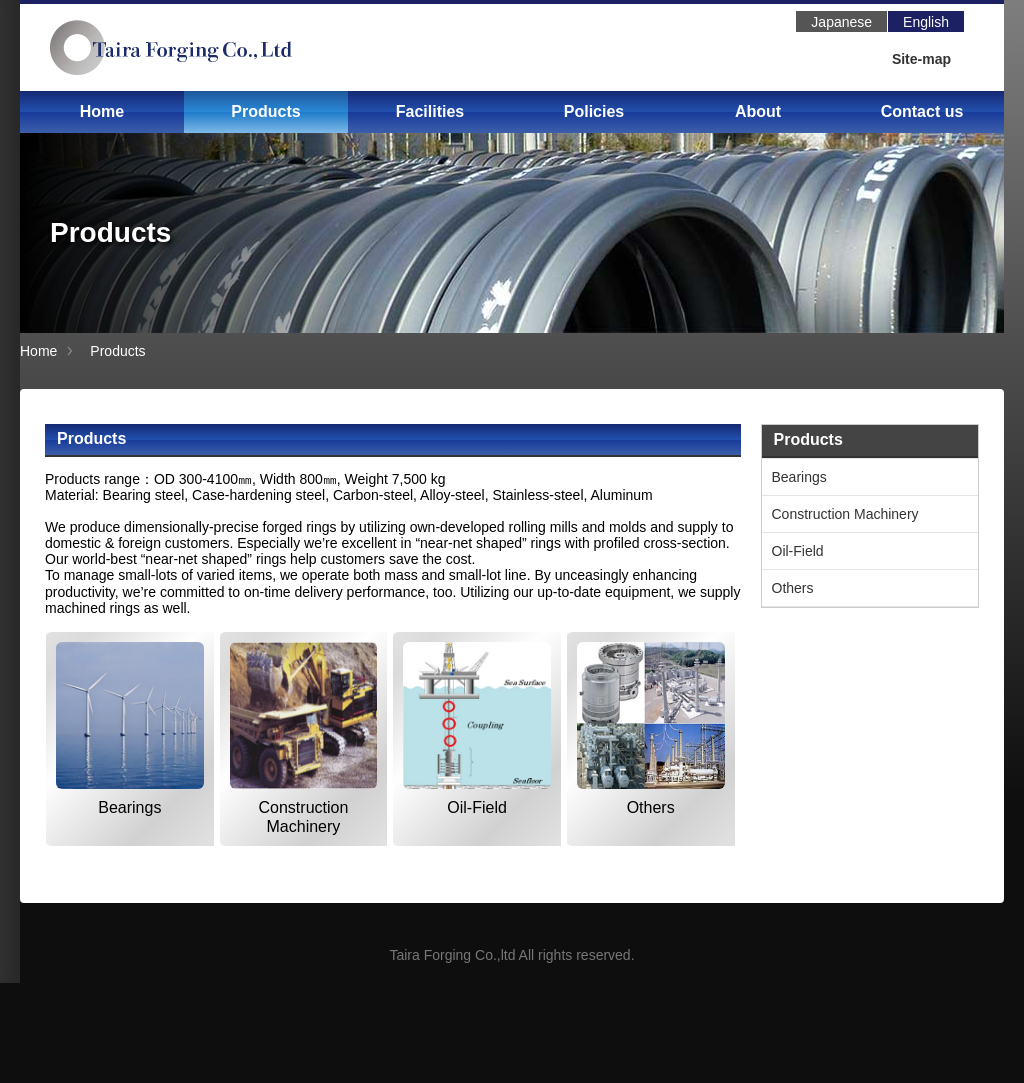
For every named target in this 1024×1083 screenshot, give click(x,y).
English (926, 22)
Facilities (430, 111)
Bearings (129, 807)
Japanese (841, 22)
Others (651, 807)
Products (265, 111)
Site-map (921, 59)
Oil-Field (477, 807)
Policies (594, 111)
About (758, 111)
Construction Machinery (304, 816)
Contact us (922, 111)
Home (102, 111)
